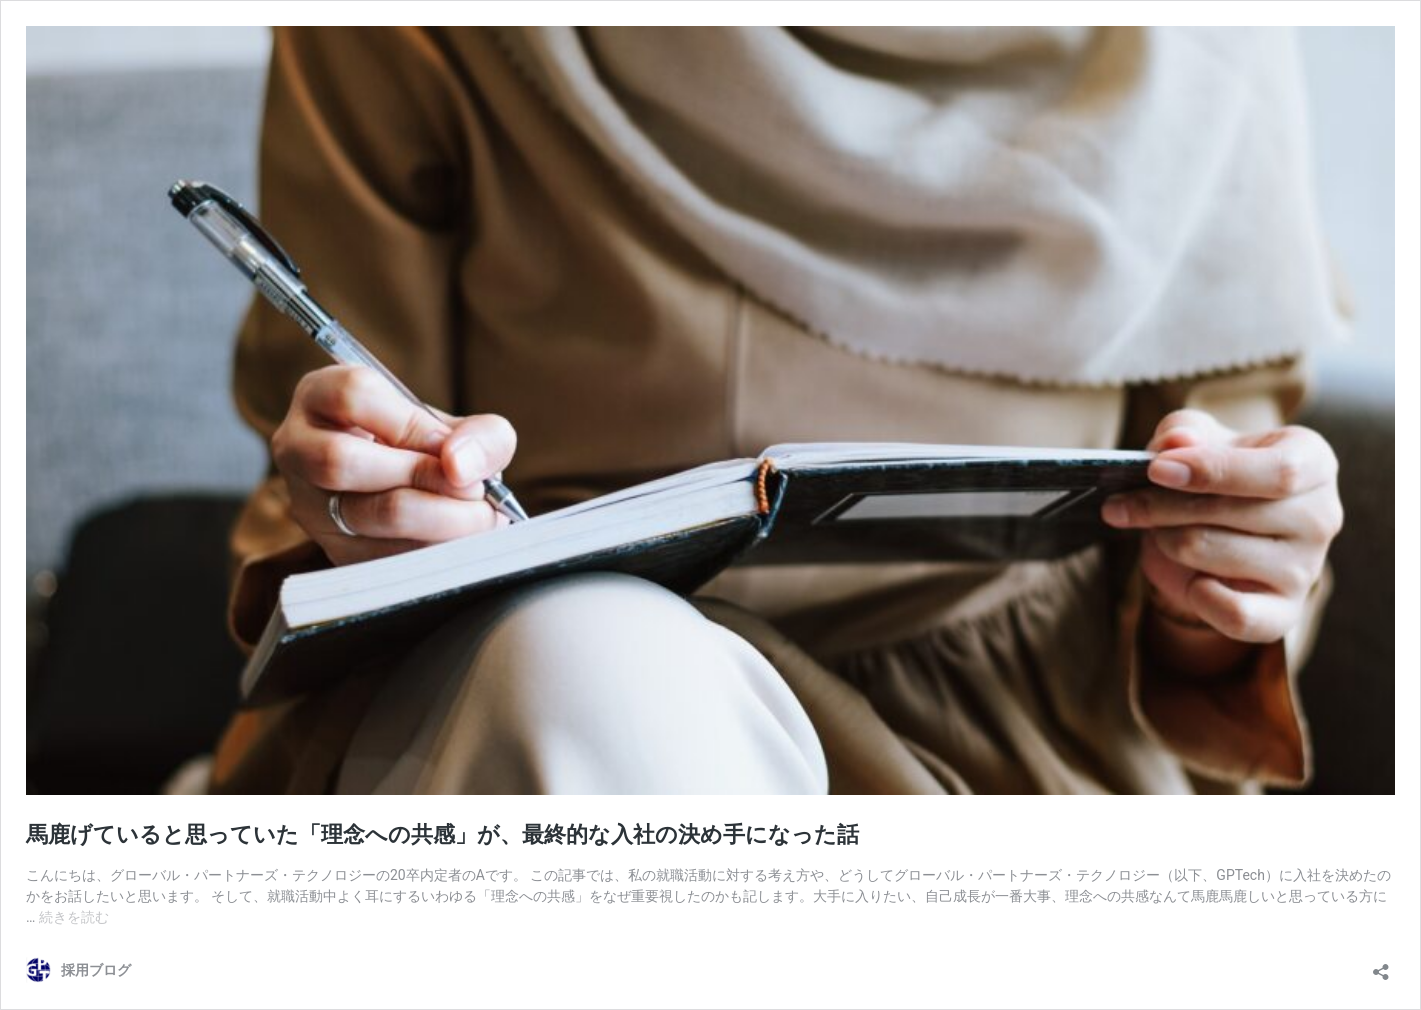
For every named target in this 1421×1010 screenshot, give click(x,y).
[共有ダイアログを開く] (1381, 965)
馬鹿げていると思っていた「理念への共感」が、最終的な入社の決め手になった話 (442, 834)
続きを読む (74, 917)
